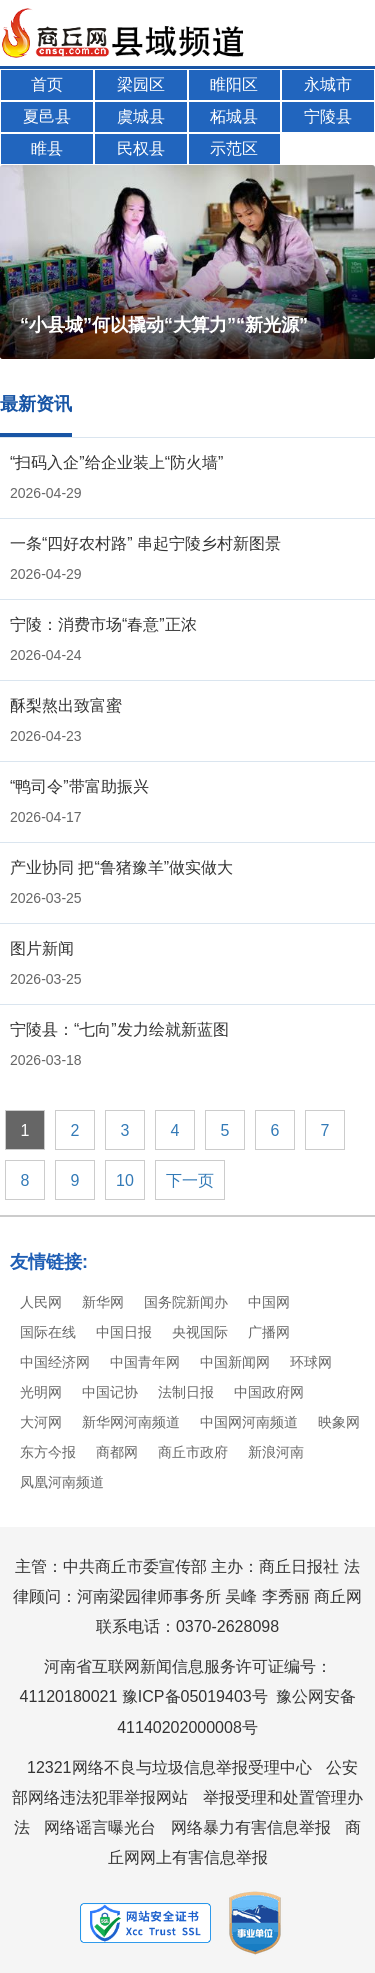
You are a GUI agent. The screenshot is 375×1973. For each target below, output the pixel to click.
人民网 (41, 1302)
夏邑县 (47, 116)
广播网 (269, 1332)
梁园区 (141, 84)
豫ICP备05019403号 (195, 1696)
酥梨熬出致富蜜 (66, 705)
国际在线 (48, 1332)
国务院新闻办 (186, 1302)
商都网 (117, 1452)
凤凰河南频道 (62, 1482)
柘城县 (234, 116)
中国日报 (124, 1332)
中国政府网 (269, 1392)
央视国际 (200, 1332)
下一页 (190, 1180)
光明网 (41, 1392)
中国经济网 (55, 1362)
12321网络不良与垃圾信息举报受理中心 (169, 1767)
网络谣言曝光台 (100, 1827)
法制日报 (186, 1392)
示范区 (234, 148)
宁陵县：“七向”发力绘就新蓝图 (119, 1029)
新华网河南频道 (131, 1422)
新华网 (103, 1302)
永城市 (328, 84)
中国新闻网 (235, 1362)
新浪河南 (276, 1452)
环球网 (311, 1362)
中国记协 (110, 1392)
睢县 (47, 148)
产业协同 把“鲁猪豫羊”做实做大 (121, 867)
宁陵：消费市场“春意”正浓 (103, 624)
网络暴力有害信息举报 (251, 1827)
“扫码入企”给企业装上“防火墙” (116, 462)
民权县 (141, 148)
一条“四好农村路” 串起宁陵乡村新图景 (145, 543)
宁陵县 (328, 116)
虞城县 (141, 116)
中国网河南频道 (249, 1422)
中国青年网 (145, 1362)
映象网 (339, 1422)
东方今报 (48, 1452)
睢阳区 (234, 84)
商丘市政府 (193, 1452)
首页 (47, 84)
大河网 (41, 1422)
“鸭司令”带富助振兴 (79, 786)
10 (125, 1180)
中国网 (269, 1302)
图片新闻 (42, 948)
